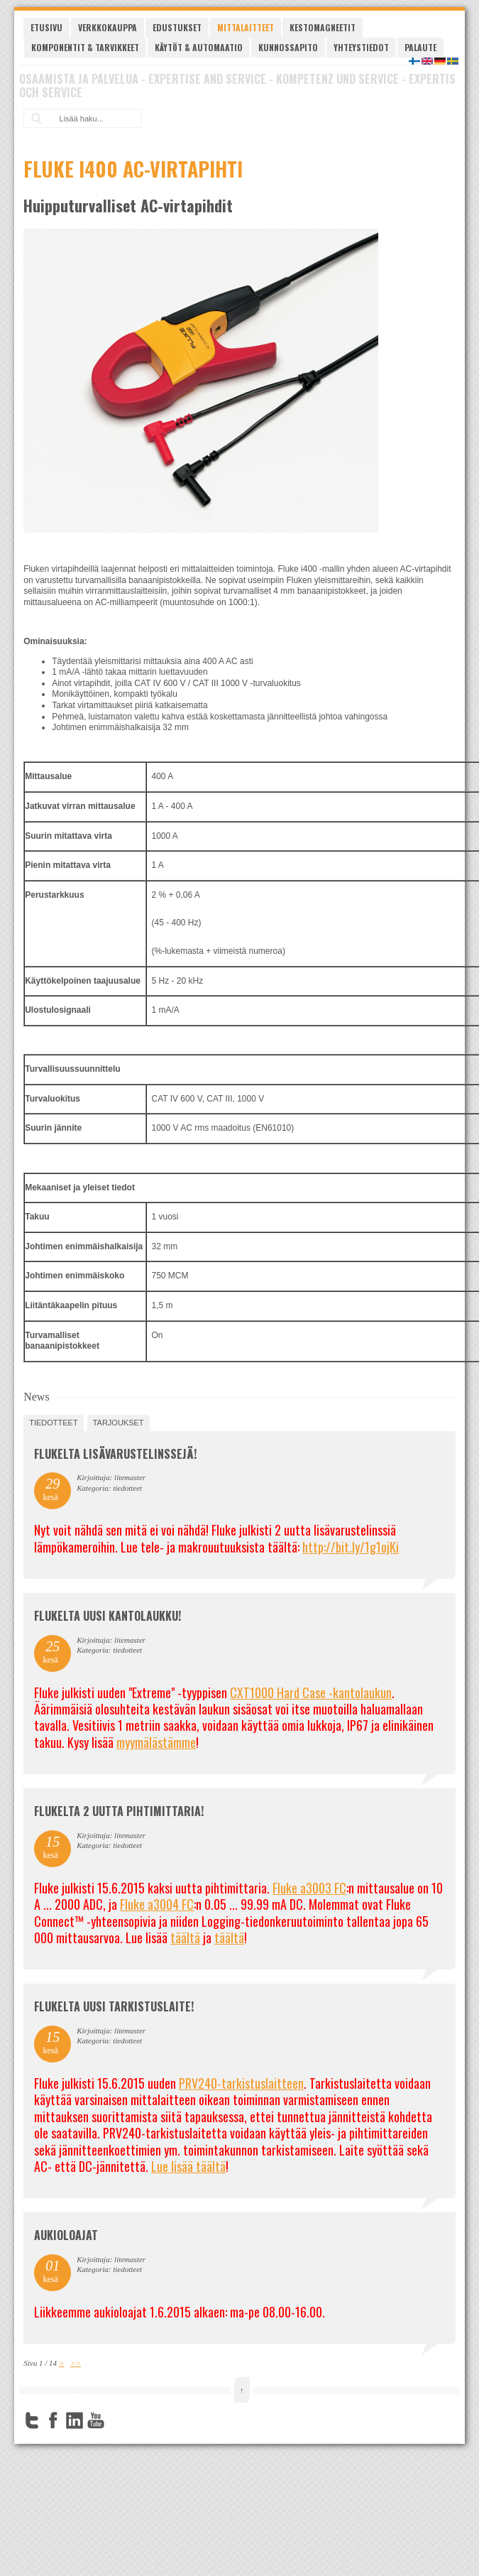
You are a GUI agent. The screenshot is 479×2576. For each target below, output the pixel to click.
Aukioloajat (66, 2235)
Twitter (31, 2420)
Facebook (53, 2420)
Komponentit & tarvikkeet (85, 47)
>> (75, 2363)
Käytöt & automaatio (199, 47)
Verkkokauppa (107, 27)
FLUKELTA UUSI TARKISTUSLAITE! (114, 2006)
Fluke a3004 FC (157, 1904)
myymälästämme (156, 1742)
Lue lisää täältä (188, 2166)
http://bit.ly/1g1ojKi (350, 1547)
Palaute (420, 47)
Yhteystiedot (361, 47)
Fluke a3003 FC (309, 1888)
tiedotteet (53, 1422)
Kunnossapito (288, 47)
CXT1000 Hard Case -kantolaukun (311, 1692)
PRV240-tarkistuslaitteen (241, 2083)
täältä (185, 1937)
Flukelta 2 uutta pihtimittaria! (119, 1811)
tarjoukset (118, 1422)
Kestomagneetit (323, 27)
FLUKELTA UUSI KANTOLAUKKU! (107, 1615)
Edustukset (177, 27)
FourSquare (117, 2420)
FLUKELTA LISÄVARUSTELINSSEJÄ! (115, 1453)
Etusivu (46, 27)
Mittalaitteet (245, 27)
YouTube (95, 2420)
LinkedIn (74, 2420)
